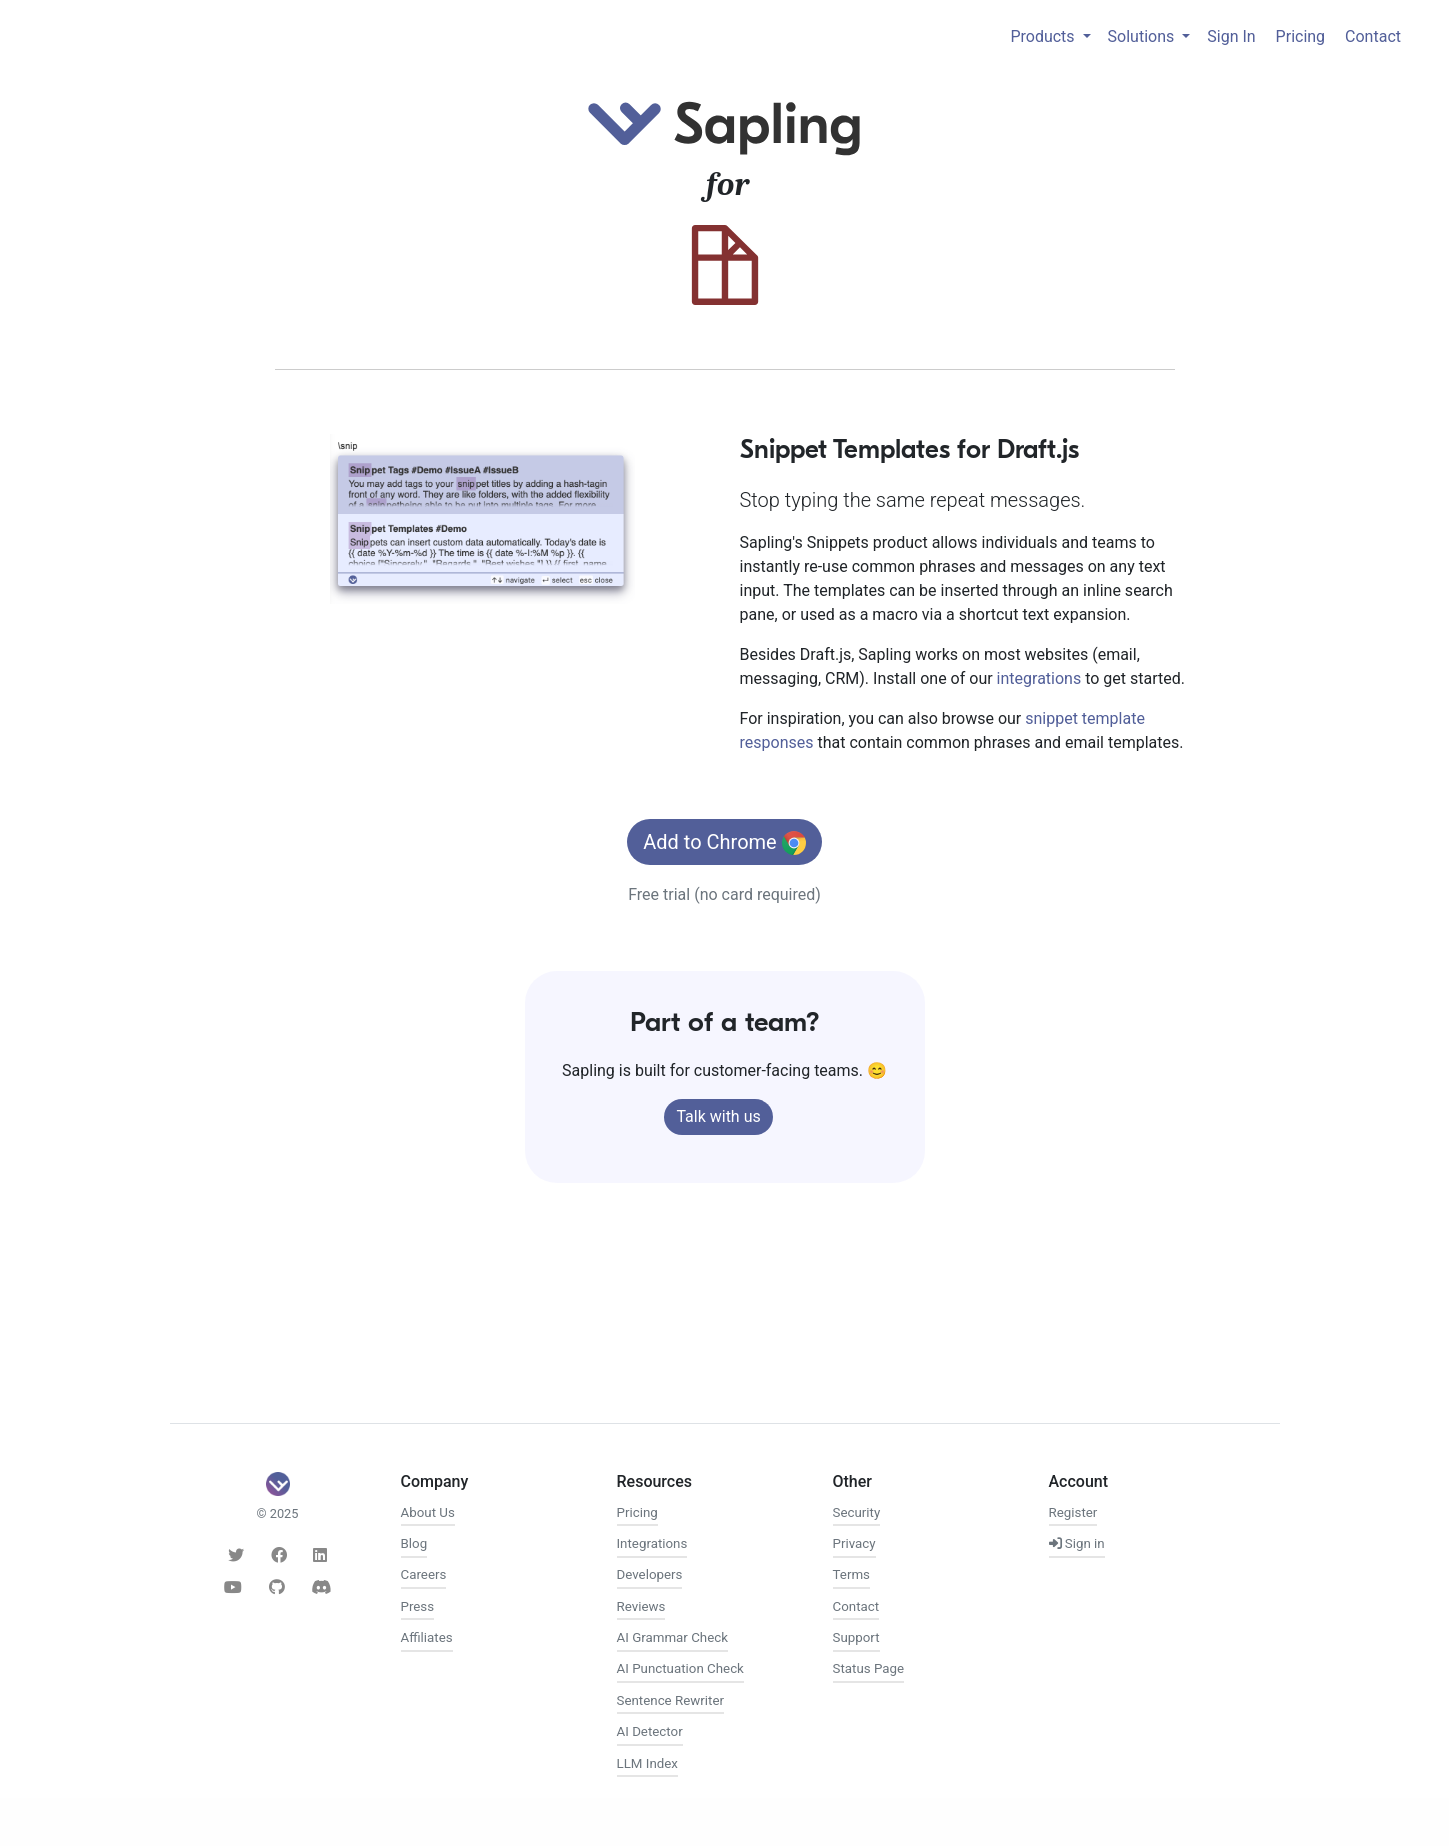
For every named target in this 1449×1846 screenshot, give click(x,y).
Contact (1373, 36)
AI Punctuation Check (680, 1668)
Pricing (1301, 36)
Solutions (1143, 36)
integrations (1039, 678)
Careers (424, 1574)
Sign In (1231, 36)
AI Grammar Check (672, 1637)
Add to (724, 843)
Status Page (869, 1668)
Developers (650, 1574)
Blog (414, 1543)
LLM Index (647, 1763)
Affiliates (427, 1637)
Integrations (652, 1543)
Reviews (641, 1606)
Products (1044, 36)
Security (857, 1512)
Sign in (1077, 1543)
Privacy (854, 1543)
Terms (851, 1574)
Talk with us (718, 1116)
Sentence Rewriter (670, 1700)
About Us (428, 1512)
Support (856, 1637)
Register (1073, 1512)
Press (418, 1606)
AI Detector (650, 1731)
